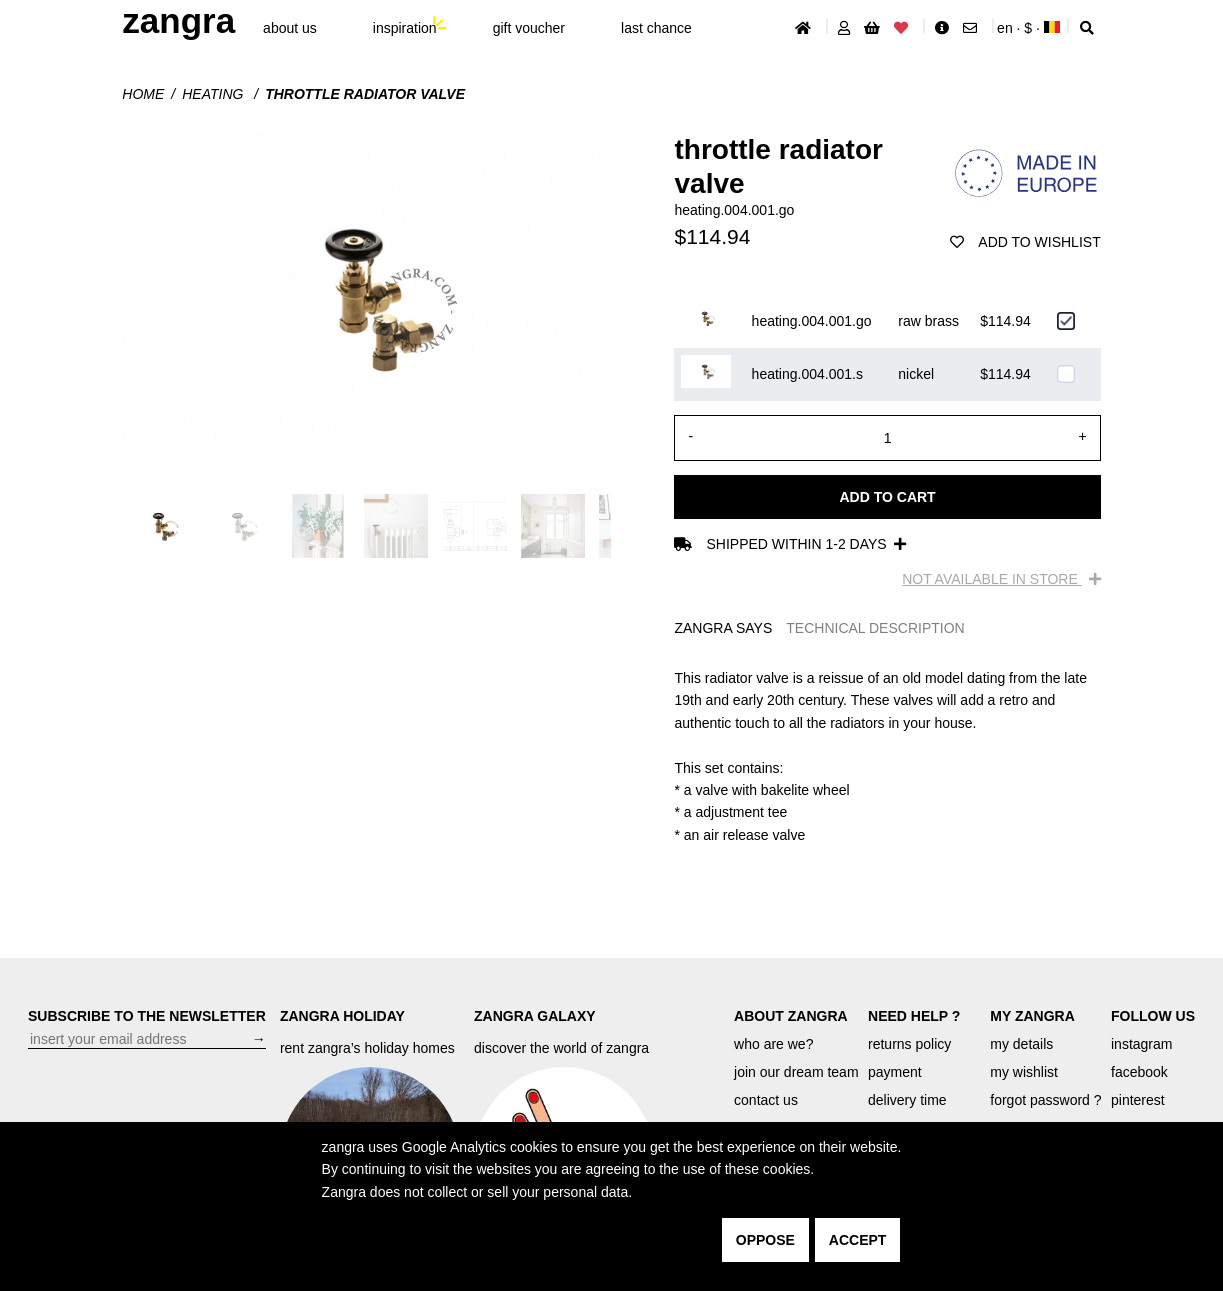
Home (143, 94)
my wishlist (1024, 1072)
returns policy (909, 1044)
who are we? (773, 1044)
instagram (1141, 1044)
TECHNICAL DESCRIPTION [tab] (875, 628)
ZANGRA (178, 20)
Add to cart (887, 497)
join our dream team (796, 1072)
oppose (765, 1240)
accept (858, 1240)
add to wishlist (1025, 242)
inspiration (405, 28)
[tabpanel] (887, 756)
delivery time (907, 1100)
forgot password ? (1045, 1100)
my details (1021, 1044)
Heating (214, 94)
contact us (766, 1100)
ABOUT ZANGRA (791, 1016)
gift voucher (529, 28)
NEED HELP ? (914, 1016)
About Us (290, 28)
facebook (1139, 1072)
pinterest (1138, 1100)
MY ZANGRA (1032, 1016)
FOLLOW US (1153, 1016)
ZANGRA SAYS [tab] (723, 628)
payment (895, 1072)
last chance (656, 28)
